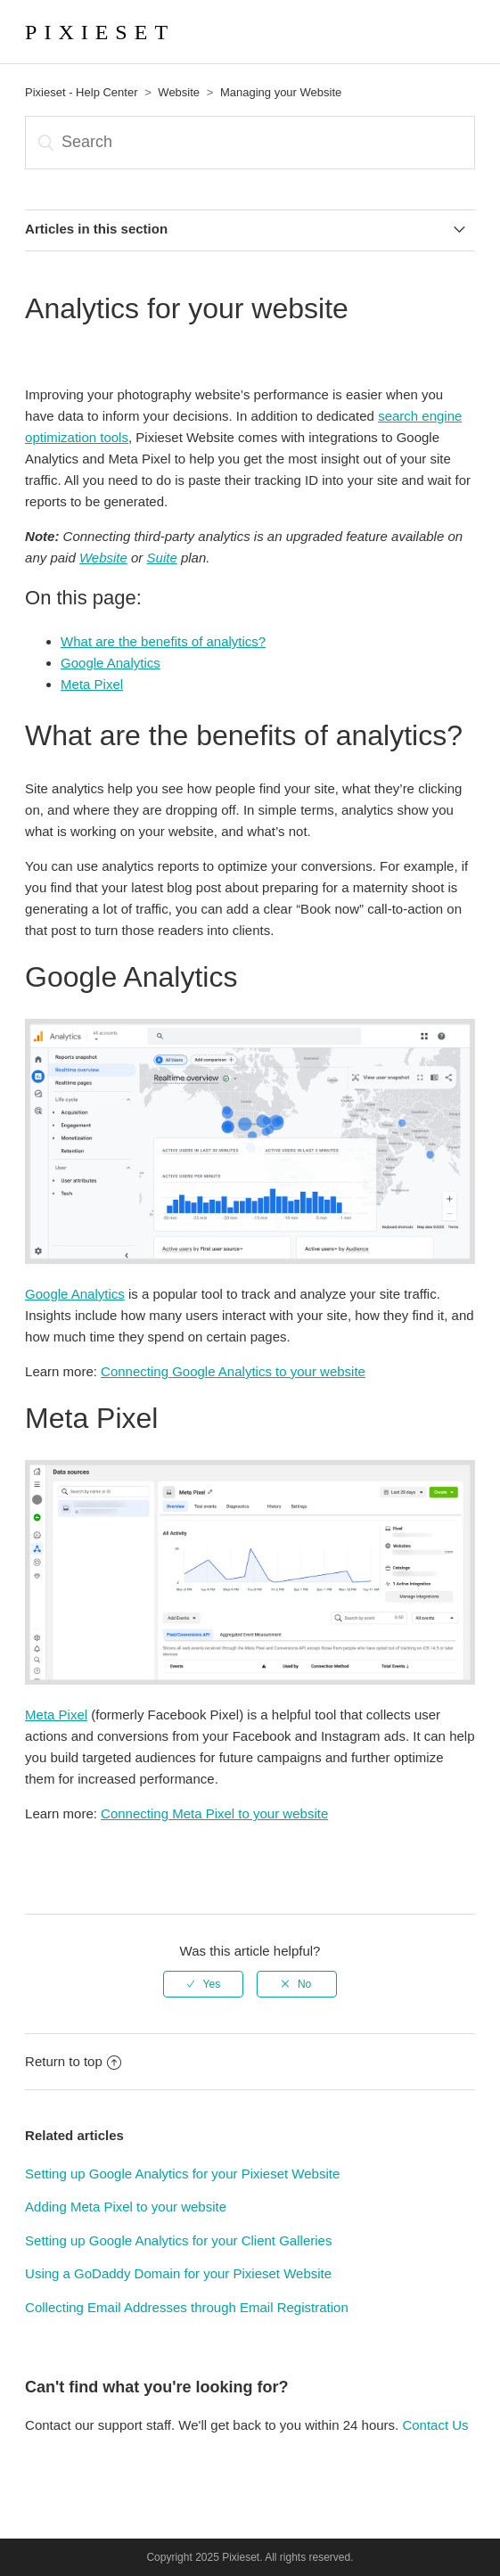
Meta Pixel (92, 684)
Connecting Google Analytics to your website (233, 1371)
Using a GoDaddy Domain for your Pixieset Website (178, 2273)
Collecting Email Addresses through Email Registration (186, 2307)
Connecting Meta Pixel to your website (214, 1813)
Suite (162, 557)
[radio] (203, 1984)
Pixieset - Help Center (81, 92)
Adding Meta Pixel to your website (125, 2206)
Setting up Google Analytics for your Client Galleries (178, 2240)
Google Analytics (110, 662)
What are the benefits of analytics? (163, 641)
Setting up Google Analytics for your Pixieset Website (182, 2173)
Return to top (73, 2061)
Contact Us (435, 2424)
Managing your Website (280, 92)
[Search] (250, 142)
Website (179, 92)
